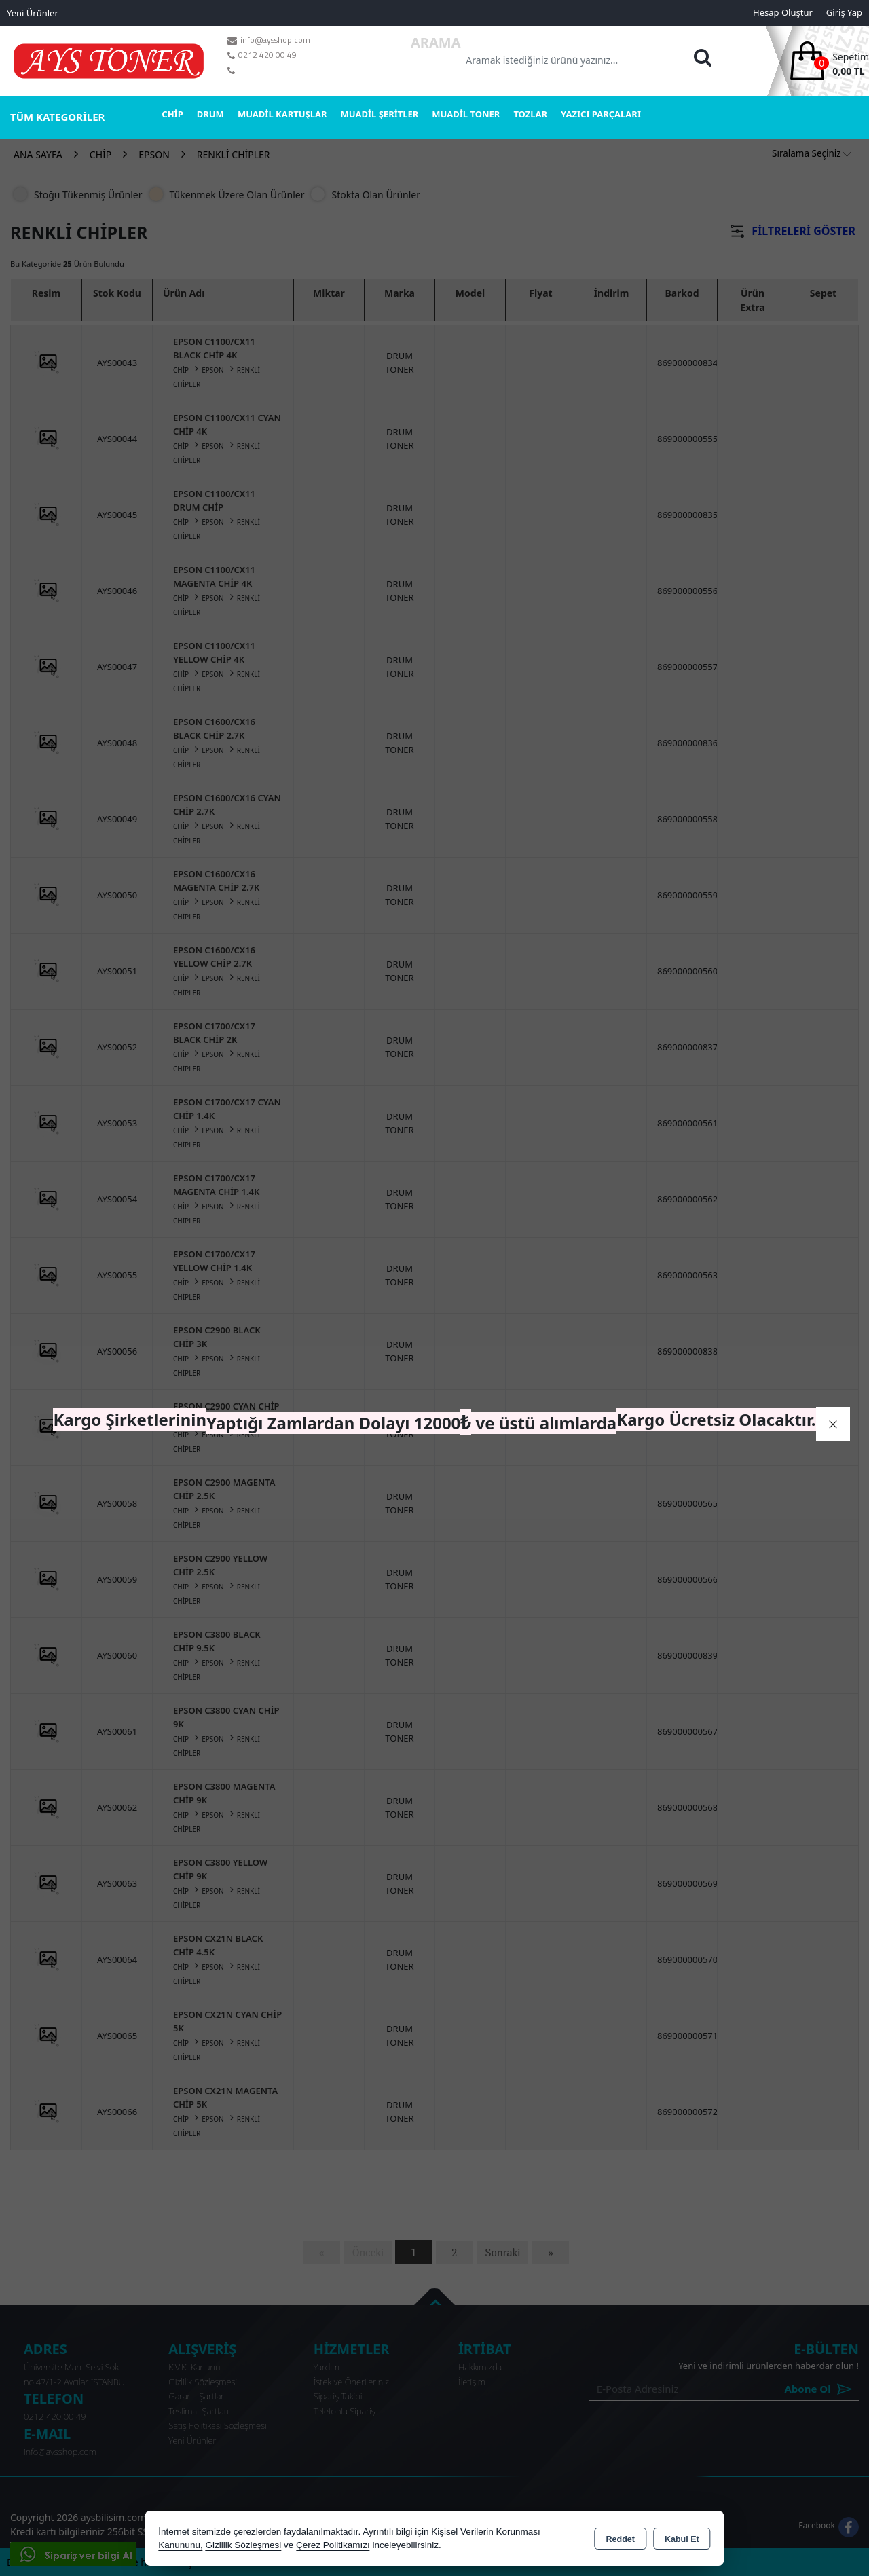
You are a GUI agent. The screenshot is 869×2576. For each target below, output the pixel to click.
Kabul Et (682, 2539)
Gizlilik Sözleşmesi (243, 2545)
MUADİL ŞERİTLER (380, 114)
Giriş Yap (844, 12)
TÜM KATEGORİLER (57, 117)
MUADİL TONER (466, 114)
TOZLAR (530, 114)
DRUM (210, 114)
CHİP (172, 114)
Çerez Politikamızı (333, 2545)
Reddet (620, 2539)
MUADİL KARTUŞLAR (282, 114)
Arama (436, 42)
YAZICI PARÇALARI (601, 114)
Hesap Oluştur (783, 12)
